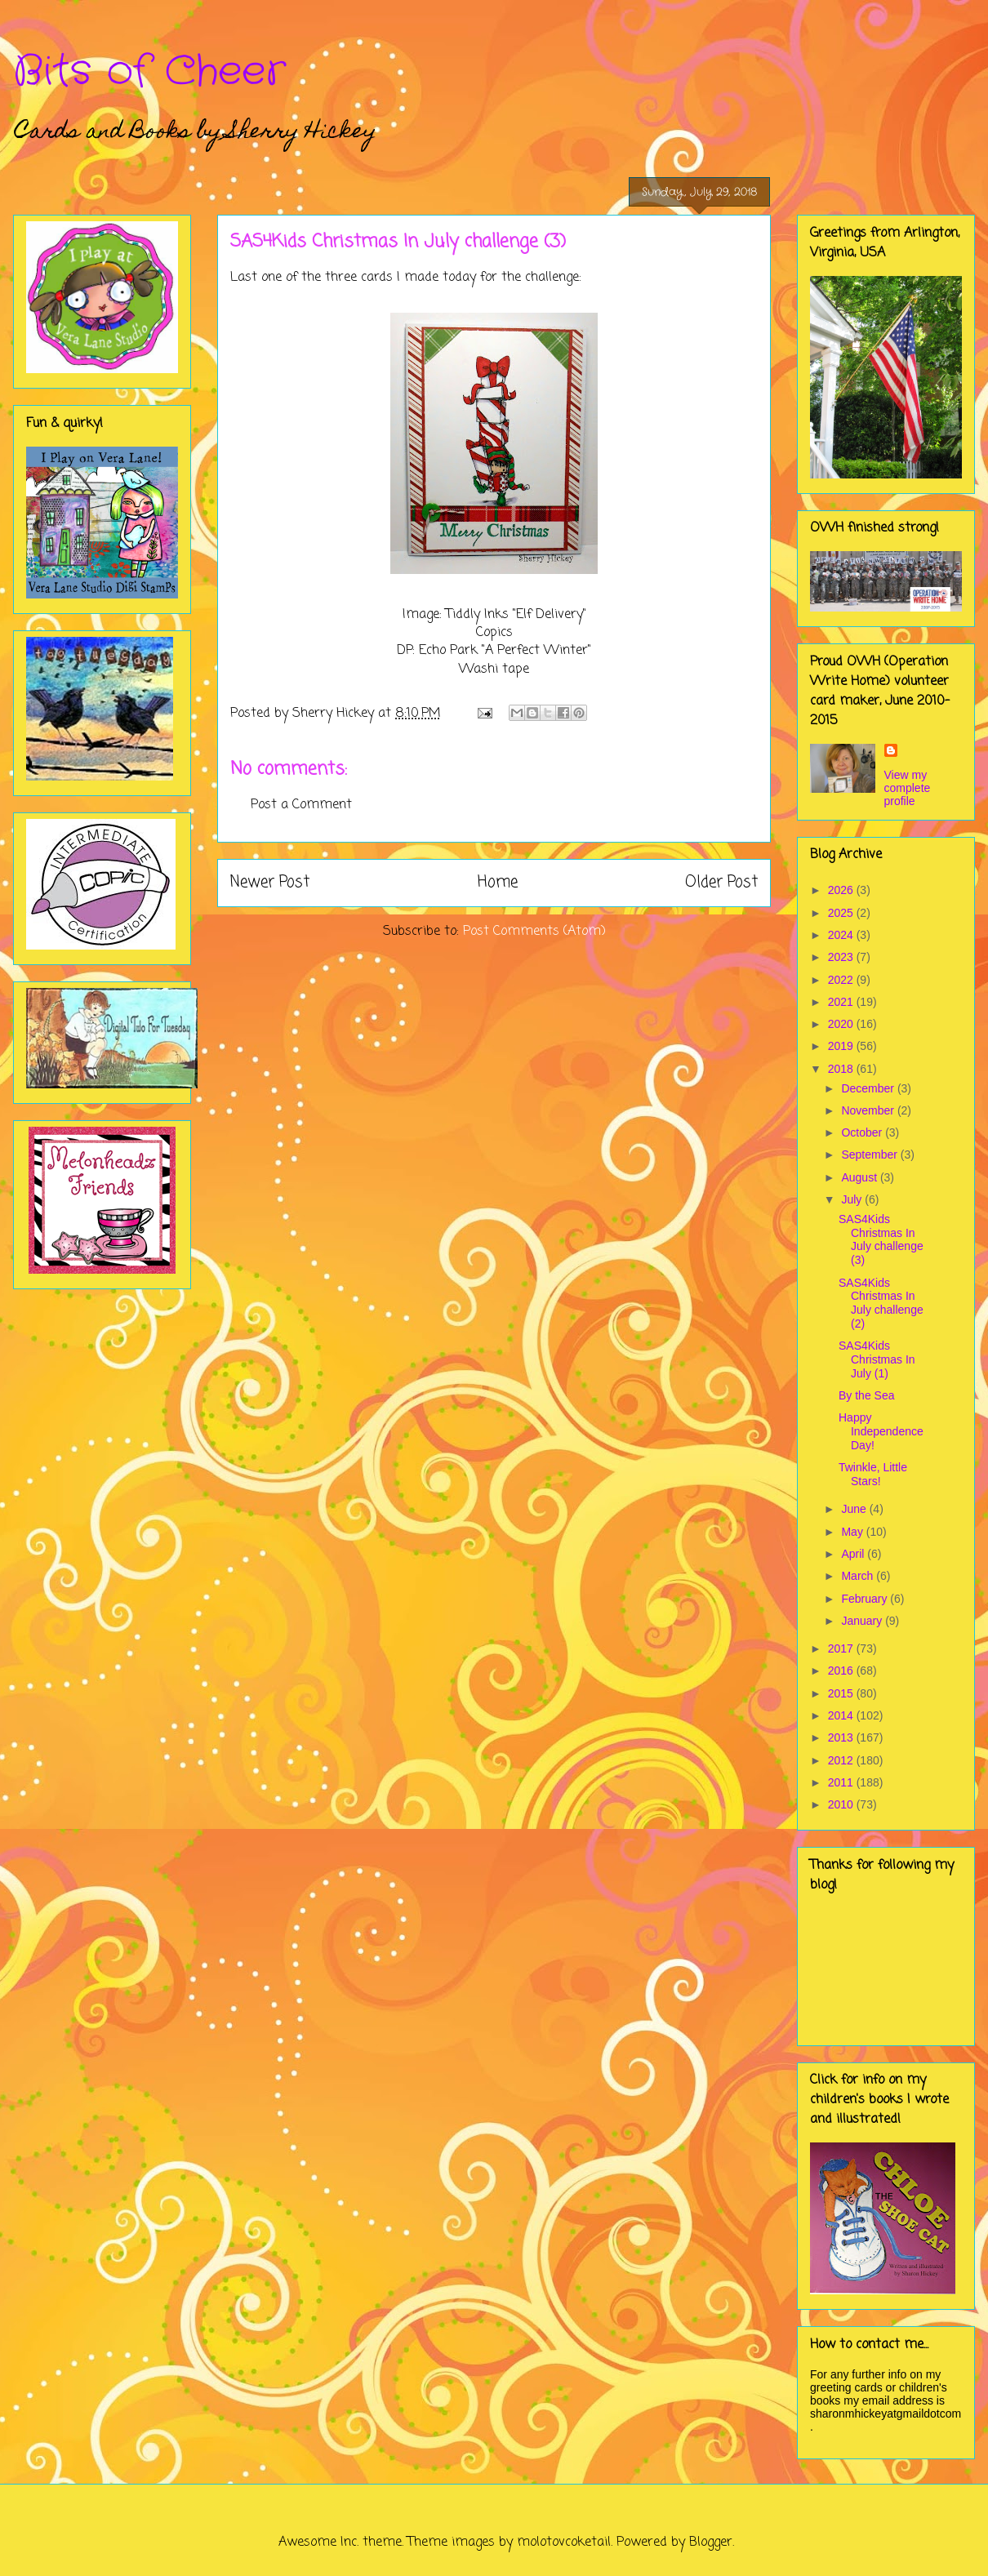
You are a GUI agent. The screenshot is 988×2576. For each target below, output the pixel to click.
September (870, 1154)
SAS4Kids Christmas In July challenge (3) (881, 1239)
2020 (842, 1023)
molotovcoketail (564, 2542)
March (858, 1575)
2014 (842, 1715)
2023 (842, 956)
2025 (842, 912)
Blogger (710, 2542)
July (853, 1199)
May (853, 1531)
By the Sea (867, 1395)
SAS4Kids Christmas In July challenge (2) (881, 1303)
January (863, 1620)
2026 (842, 889)
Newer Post (269, 882)
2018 (842, 1068)
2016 (842, 1670)
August (860, 1177)
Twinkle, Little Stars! (873, 1474)
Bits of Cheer (149, 71)
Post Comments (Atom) (534, 931)
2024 (842, 934)
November (869, 1110)
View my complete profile (907, 788)
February (865, 1598)
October (863, 1132)
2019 (842, 1045)
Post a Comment (301, 805)
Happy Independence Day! (881, 1431)
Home (498, 882)
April (854, 1553)
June (855, 1508)
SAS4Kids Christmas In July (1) (877, 1359)
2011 (842, 1782)
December (869, 1088)
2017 (842, 1648)
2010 (842, 1804)
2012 (842, 1760)
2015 (842, 1693)
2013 (842, 1737)
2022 (842, 979)
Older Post (721, 882)
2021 (842, 1001)
